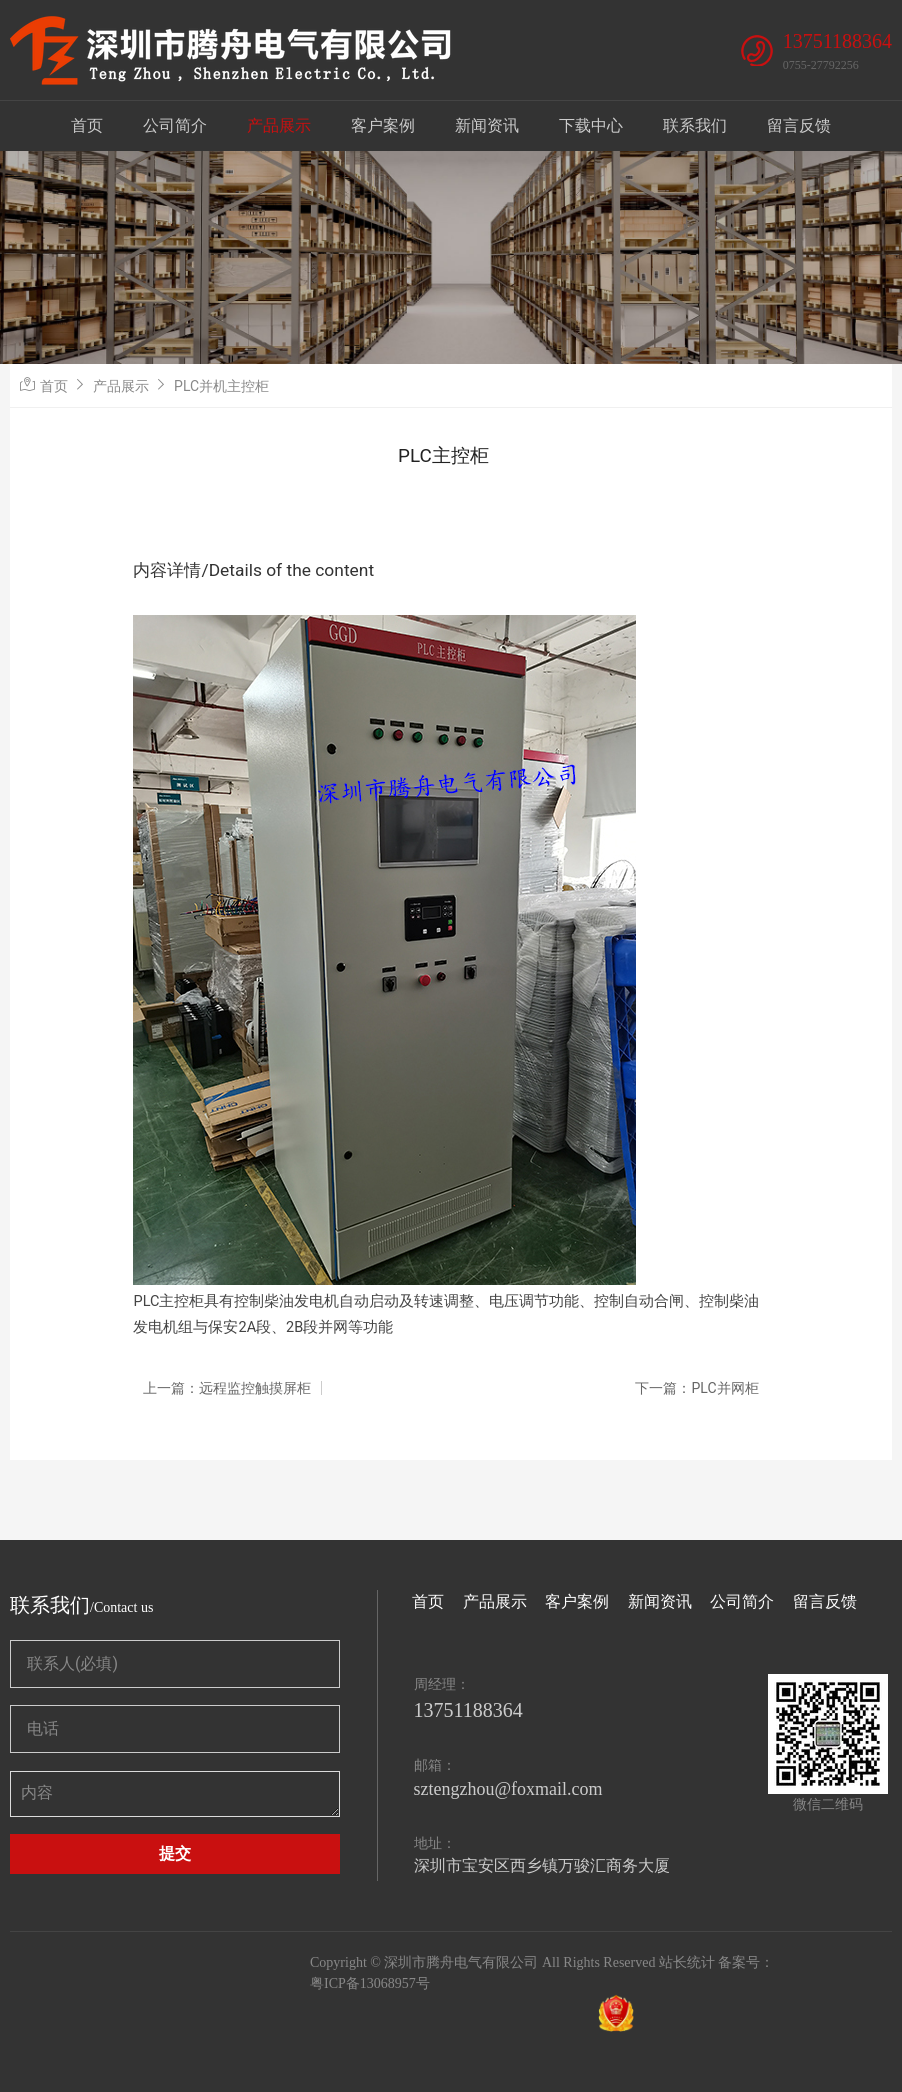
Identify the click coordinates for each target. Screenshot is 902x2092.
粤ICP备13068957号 (370, 1983)
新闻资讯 (487, 125)
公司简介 (175, 125)
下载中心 (591, 125)
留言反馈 (799, 125)
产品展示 (279, 125)
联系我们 (695, 125)
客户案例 (383, 125)
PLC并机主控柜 (221, 386)
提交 (175, 1853)
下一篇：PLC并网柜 (696, 1388)
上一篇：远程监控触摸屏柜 (227, 1388)
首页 (87, 125)
